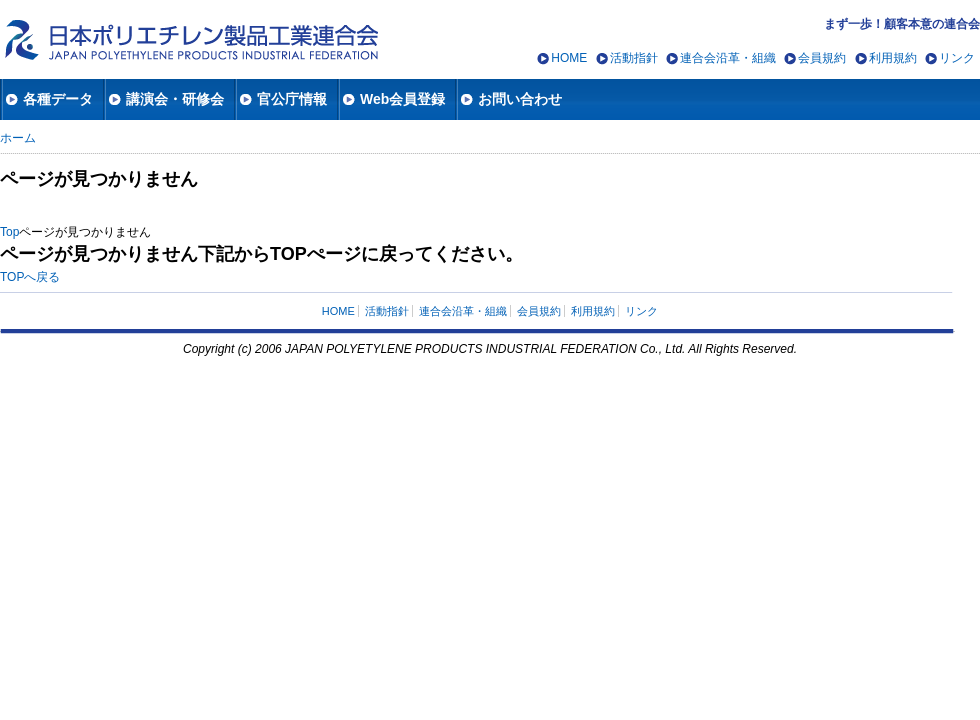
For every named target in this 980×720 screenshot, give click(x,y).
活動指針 (634, 58)
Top (9, 232)
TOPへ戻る (30, 277)
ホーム (18, 138)
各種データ (58, 99)
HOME (569, 58)
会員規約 (822, 58)
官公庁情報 (292, 99)
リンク (957, 58)
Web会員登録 (402, 99)
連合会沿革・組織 (728, 58)
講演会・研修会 (175, 99)
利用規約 (893, 58)
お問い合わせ (520, 99)
